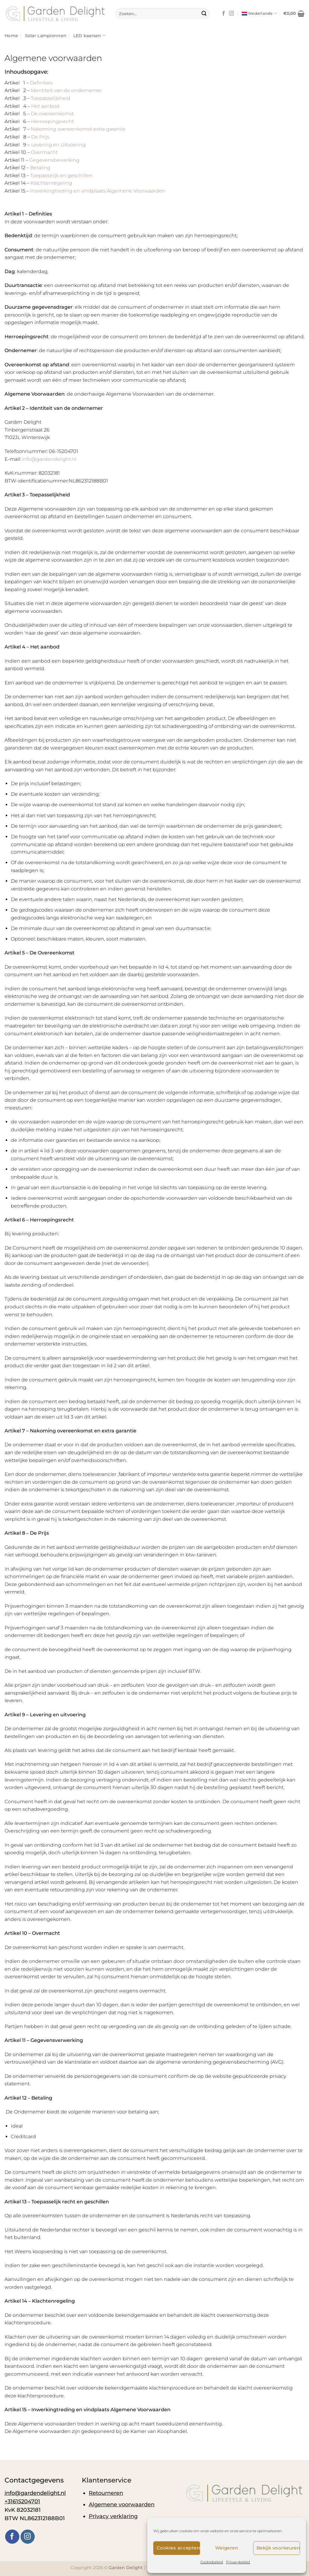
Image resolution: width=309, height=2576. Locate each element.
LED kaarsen (89, 35)
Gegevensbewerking (54, 160)
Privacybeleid (238, 2562)
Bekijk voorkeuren (278, 2548)
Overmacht (44, 152)
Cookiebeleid (211, 2562)
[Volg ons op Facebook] (223, 13)
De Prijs (40, 137)
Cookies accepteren (178, 2548)
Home (11, 35)
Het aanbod (45, 106)
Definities (41, 83)
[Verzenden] (204, 13)
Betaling (40, 167)
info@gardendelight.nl (49, 459)
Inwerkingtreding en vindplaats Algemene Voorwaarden (97, 191)
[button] (293, 13)
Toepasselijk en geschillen (61, 175)
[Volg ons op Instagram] (231, 13)
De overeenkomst (52, 113)
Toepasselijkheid (50, 98)
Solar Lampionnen (46, 35)
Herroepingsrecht (52, 121)
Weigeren (226, 2548)
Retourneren (106, 2493)
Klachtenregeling (51, 183)
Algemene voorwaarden (121, 2504)
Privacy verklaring (113, 2516)
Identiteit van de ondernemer (66, 90)
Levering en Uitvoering (58, 145)
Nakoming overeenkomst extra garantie (78, 129)
